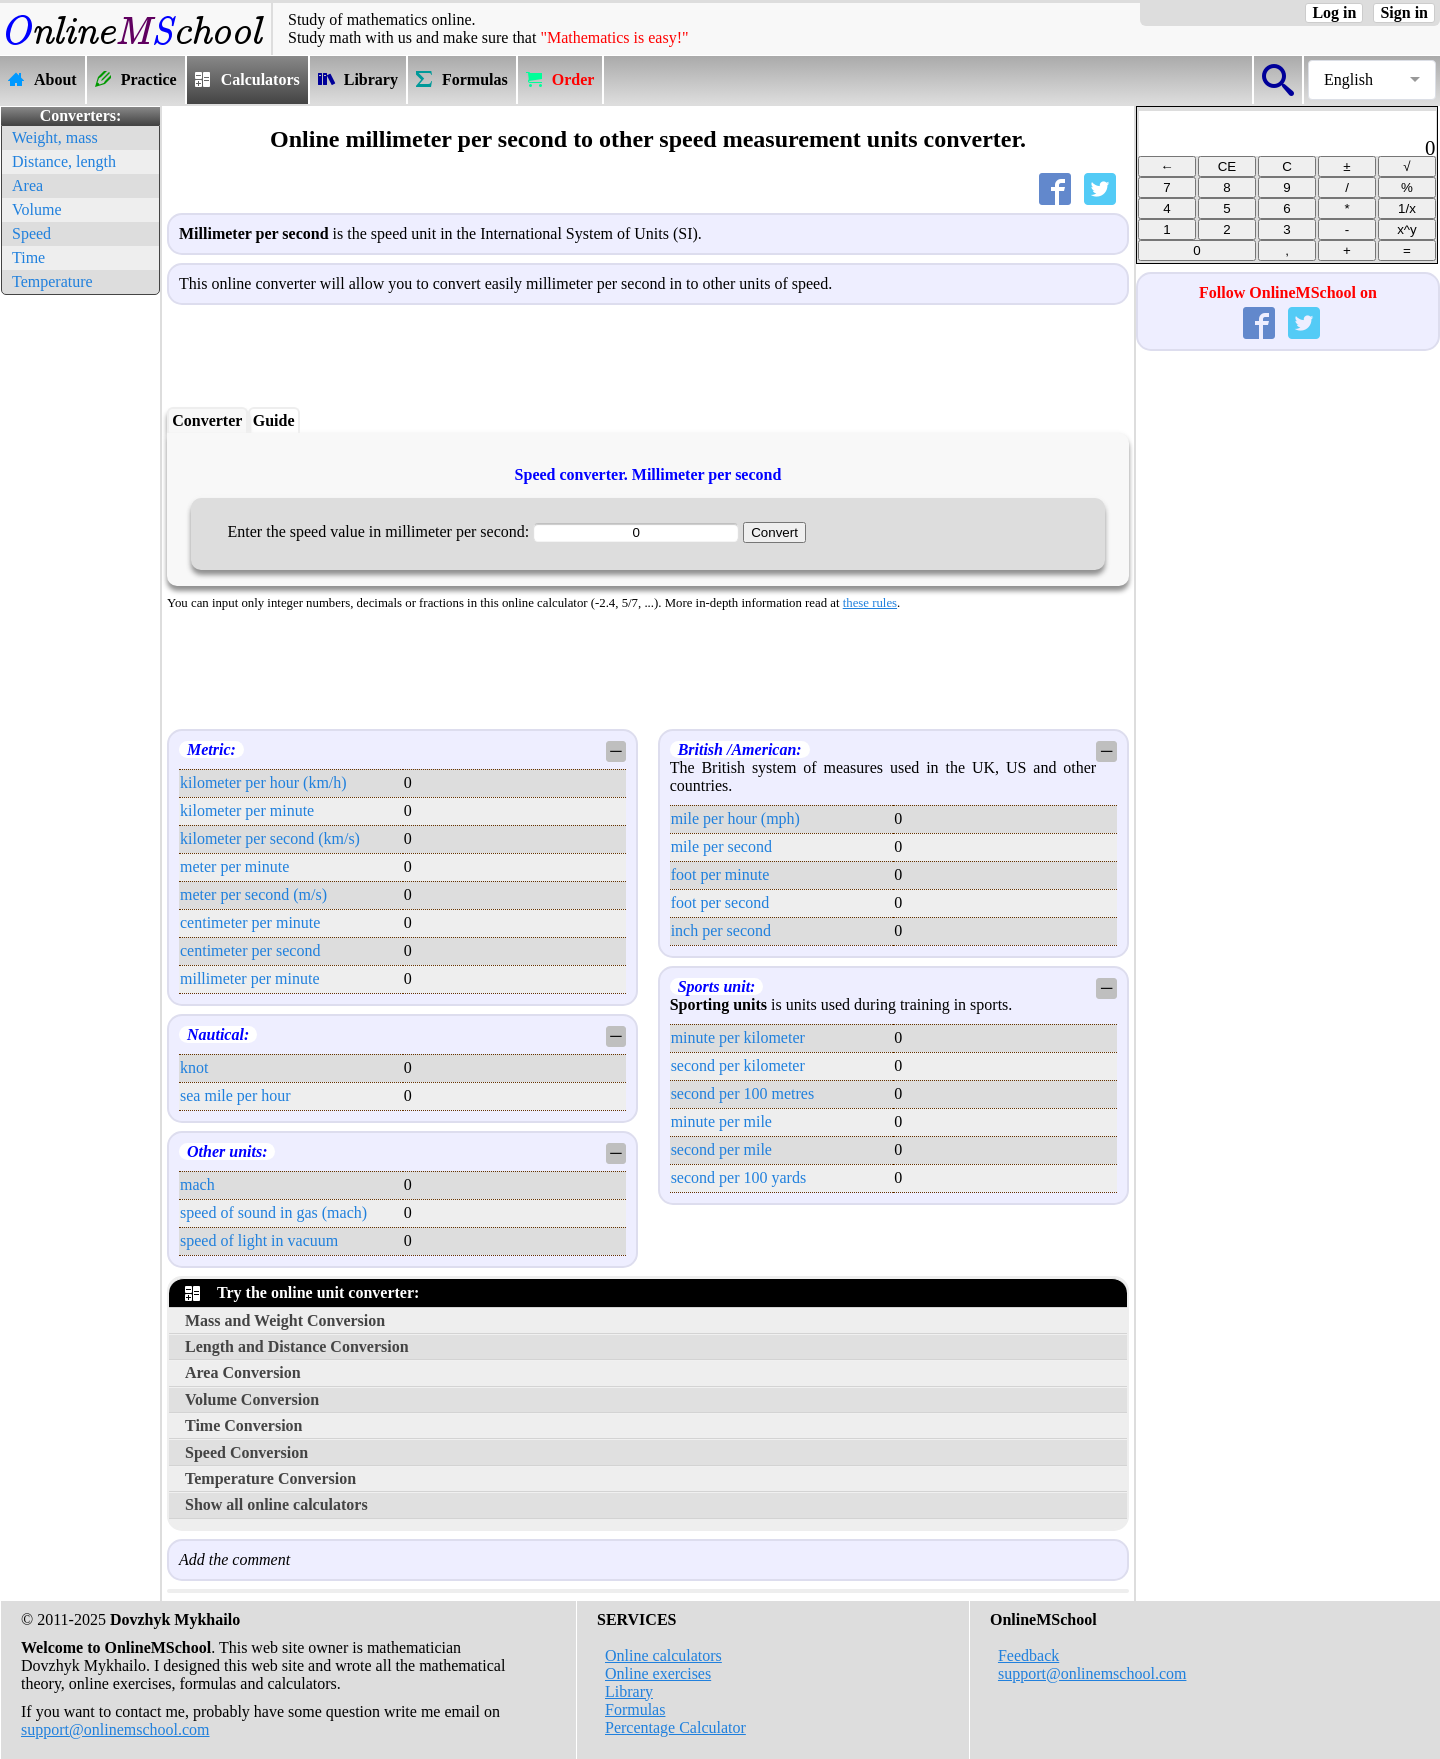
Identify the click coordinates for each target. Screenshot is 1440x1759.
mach (197, 1184)
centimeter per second (250, 950)
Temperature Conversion (270, 1478)
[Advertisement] (80, 600)
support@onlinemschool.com (115, 1729)
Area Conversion (243, 1372)
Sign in (1404, 12)
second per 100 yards (739, 1177)
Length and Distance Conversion (297, 1346)
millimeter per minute (250, 978)
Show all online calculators (276, 1504)
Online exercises (658, 1673)
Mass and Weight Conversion (285, 1320)
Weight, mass (55, 137)
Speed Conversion (246, 1452)
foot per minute (720, 874)
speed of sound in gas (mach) (273, 1212)
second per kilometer (738, 1065)
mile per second (721, 846)
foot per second (720, 902)
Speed (31, 233)
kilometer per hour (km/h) (263, 782)
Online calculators (663, 1655)
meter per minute (234, 866)
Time (28, 257)
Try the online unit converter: (302, 1292)
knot (194, 1067)
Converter (207, 420)
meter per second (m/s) (253, 894)
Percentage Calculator (675, 1727)
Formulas (635, 1709)
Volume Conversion (252, 1399)
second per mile (721, 1149)
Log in (1334, 12)
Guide (274, 420)
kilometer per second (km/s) (270, 838)
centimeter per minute (250, 922)
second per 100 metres (743, 1093)
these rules (870, 603)
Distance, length (64, 161)
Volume (36, 209)
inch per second (721, 930)
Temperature (52, 281)
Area (27, 185)
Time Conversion (243, 1425)
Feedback (1028, 1655)
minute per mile (721, 1121)
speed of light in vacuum (259, 1240)
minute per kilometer (738, 1037)
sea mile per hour (235, 1095)
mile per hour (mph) (735, 818)
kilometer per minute (247, 810)
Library (629, 1691)
